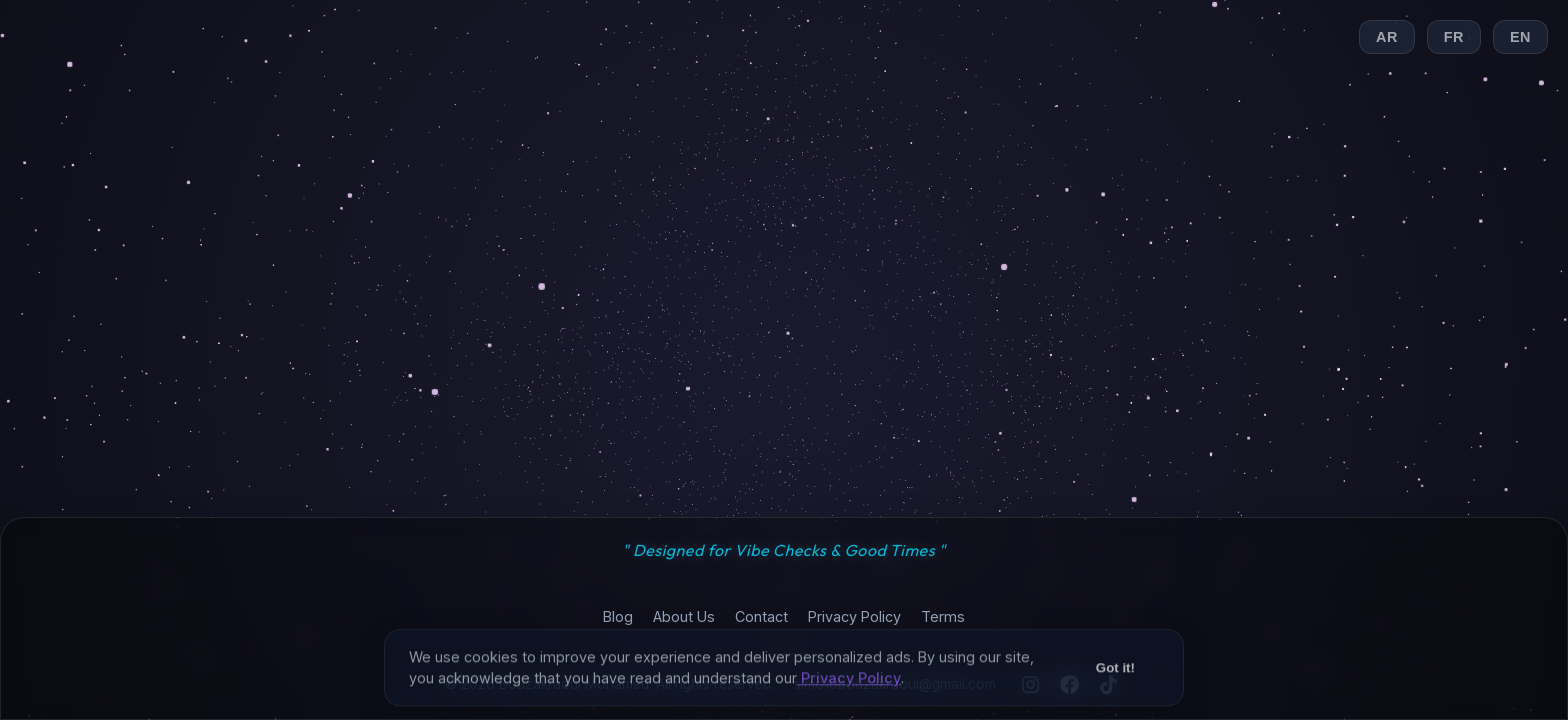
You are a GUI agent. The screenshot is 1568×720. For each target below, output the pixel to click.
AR (1387, 37)
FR (1454, 37)
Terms (943, 616)
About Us (684, 616)
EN (1520, 37)
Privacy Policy (854, 616)
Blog (618, 616)
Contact (761, 616)
